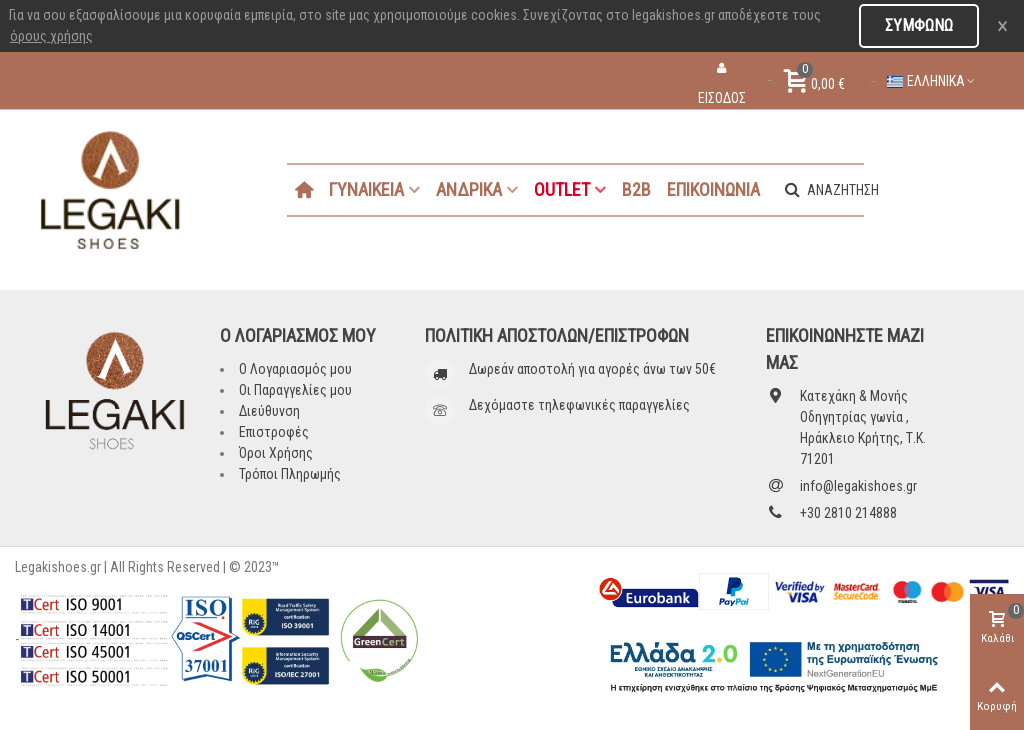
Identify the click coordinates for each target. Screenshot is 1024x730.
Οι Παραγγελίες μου (295, 390)
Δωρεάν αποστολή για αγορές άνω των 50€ (592, 369)
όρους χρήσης (51, 36)
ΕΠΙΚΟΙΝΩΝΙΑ (713, 189)
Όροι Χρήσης (276, 453)
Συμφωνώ (919, 25)
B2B (636, 189)
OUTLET (562, 189)
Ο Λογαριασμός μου (295, 369)
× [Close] (1002, 26)
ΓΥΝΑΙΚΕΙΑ (366, 189)
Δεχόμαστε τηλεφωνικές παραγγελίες (579, 405)
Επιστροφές (274, 432)
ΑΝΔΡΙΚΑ (469, 189)
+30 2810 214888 (848, 513)
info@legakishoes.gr (858, 486)
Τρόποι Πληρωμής (290, 474)
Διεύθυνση (269, 411)
